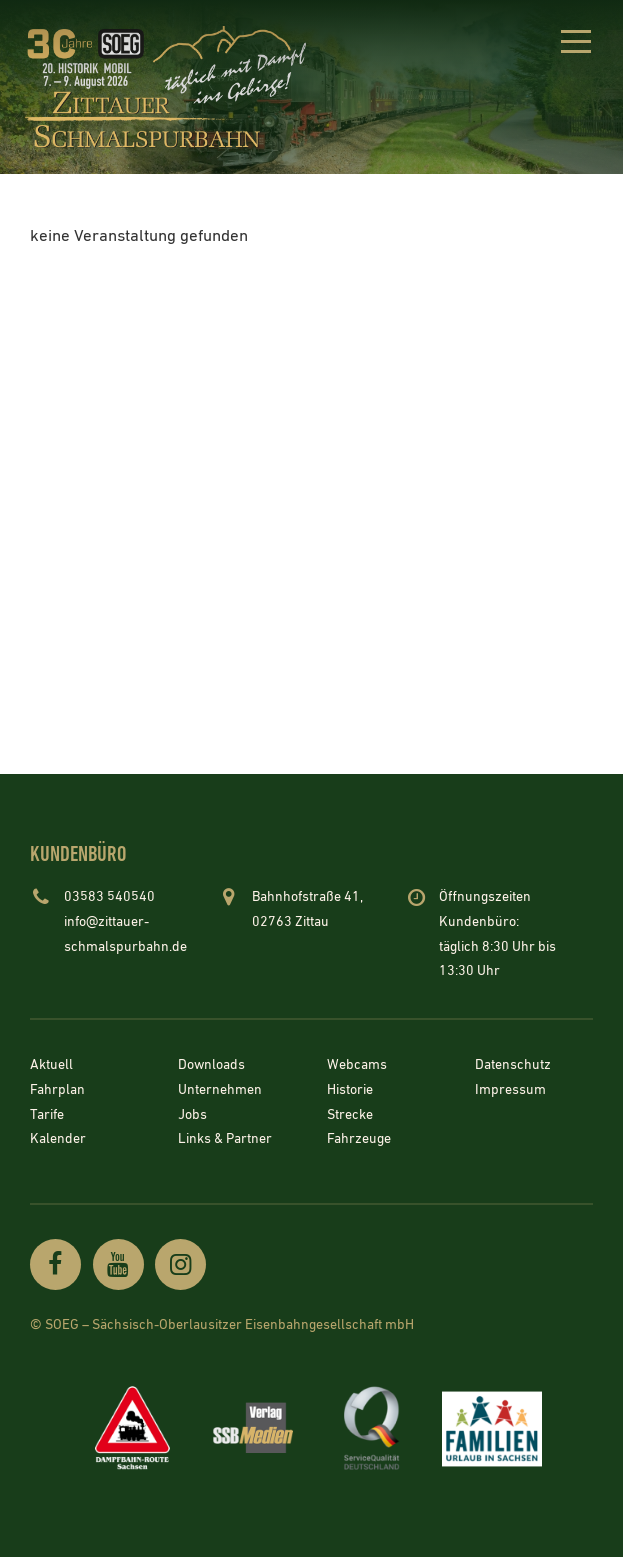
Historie (350, 1091)
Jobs (192, 1115)
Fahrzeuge (359, 1140)
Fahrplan (57, 1091)
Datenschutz (513, 1066)
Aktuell (51, 1066)
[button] (575, 45)
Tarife (47, 1115)
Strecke (350, 1115)
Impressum (510, 1091)
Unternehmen (220, 1091)
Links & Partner (225, 1140)
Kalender (58, 1140)
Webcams (357, 1066)
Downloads (211, 1066)
